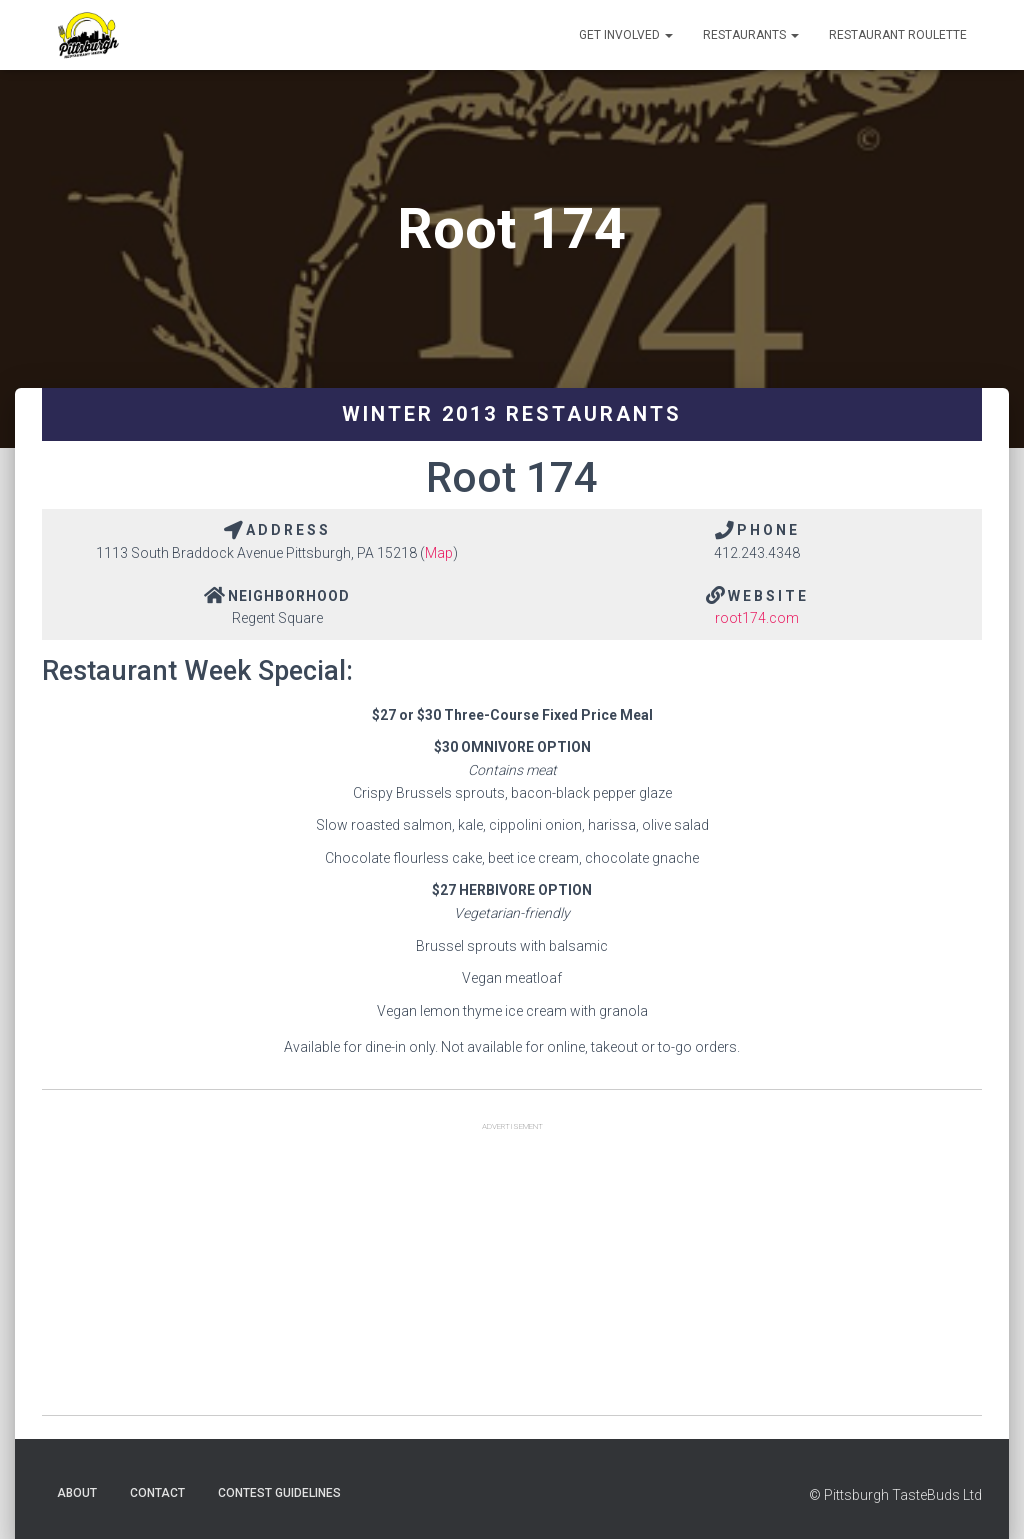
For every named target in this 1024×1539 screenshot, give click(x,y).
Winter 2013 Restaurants (512, 414)
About (77, 1493)
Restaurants (751, 35)
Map (439, 553)
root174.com (757, 618)
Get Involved (626, 35)
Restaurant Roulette (898, 35)
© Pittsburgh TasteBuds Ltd (895, 1495)
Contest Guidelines (279, 1493)
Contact (157, 1493)
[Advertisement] (512, 1275)
